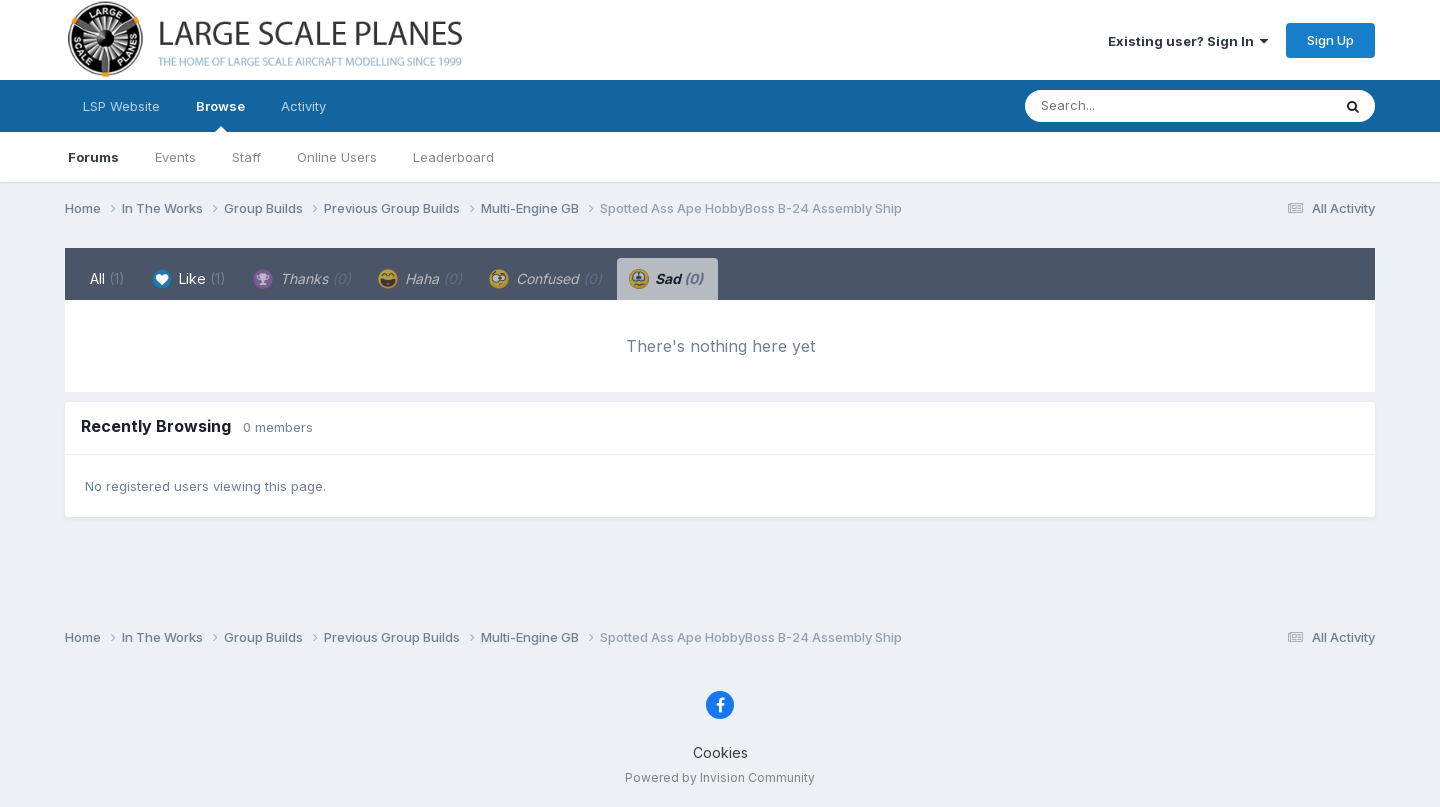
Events (175, 157)
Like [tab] (189, 279)
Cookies (720, 752)
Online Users (337, 157)
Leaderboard (453, 157)
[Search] (1123, 106)
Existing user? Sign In (1188, 41)
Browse (220, 115)
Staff (246, 157)
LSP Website (121, 106)
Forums (93, 157)
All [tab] (107, 278)
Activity (303, 106)
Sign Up (1330, 40)
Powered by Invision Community (720, 777)
